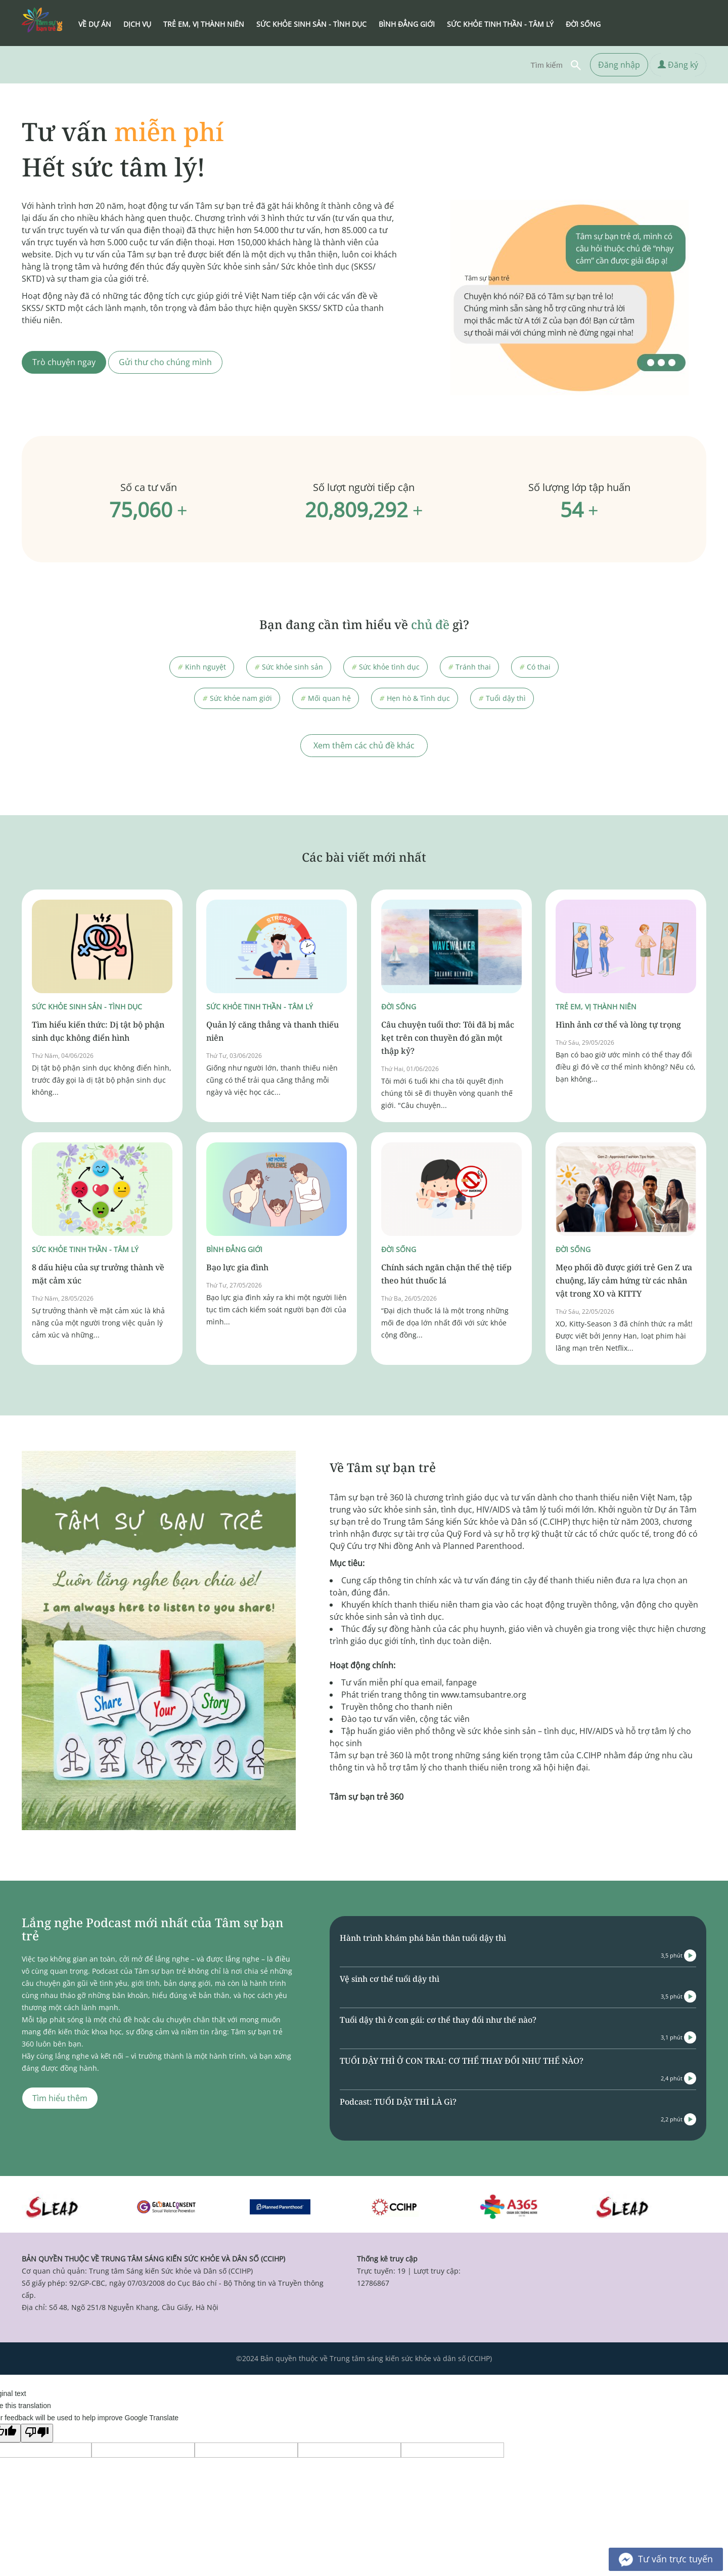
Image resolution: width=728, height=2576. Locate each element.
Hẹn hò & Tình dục (414, 698)
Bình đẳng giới (234, 1249)
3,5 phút (678, 1955)
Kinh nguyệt (201, 667)
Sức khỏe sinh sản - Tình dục (87, 1006)
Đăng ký (678, 64)
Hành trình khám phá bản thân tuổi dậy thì (423, 1937)
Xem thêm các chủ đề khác (364, 745)
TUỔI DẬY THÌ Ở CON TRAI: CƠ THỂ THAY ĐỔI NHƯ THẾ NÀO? (461, 2060)
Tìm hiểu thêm (59, 2098)
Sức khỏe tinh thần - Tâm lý (259, 1006)
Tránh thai (469, 667)
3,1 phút (678, 2037)
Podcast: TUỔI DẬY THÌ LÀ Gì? (398, 2101)
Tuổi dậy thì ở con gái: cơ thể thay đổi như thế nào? (438, 2019)
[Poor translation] (37, 2433)
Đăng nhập (619, 64)
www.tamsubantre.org (483, 1694)
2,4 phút (678, 2078)
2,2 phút (678, 2119)
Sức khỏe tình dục (385, 667)
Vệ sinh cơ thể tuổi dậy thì (389, 1978)
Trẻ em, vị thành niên (596, 1006)
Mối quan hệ (325, 698)
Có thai (535, 667)
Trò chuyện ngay (64, 362)
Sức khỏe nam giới (237, 698)
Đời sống (398, 1006)
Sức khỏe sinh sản (288, 667)
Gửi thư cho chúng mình (165, 362)
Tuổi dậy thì (502, 698)
